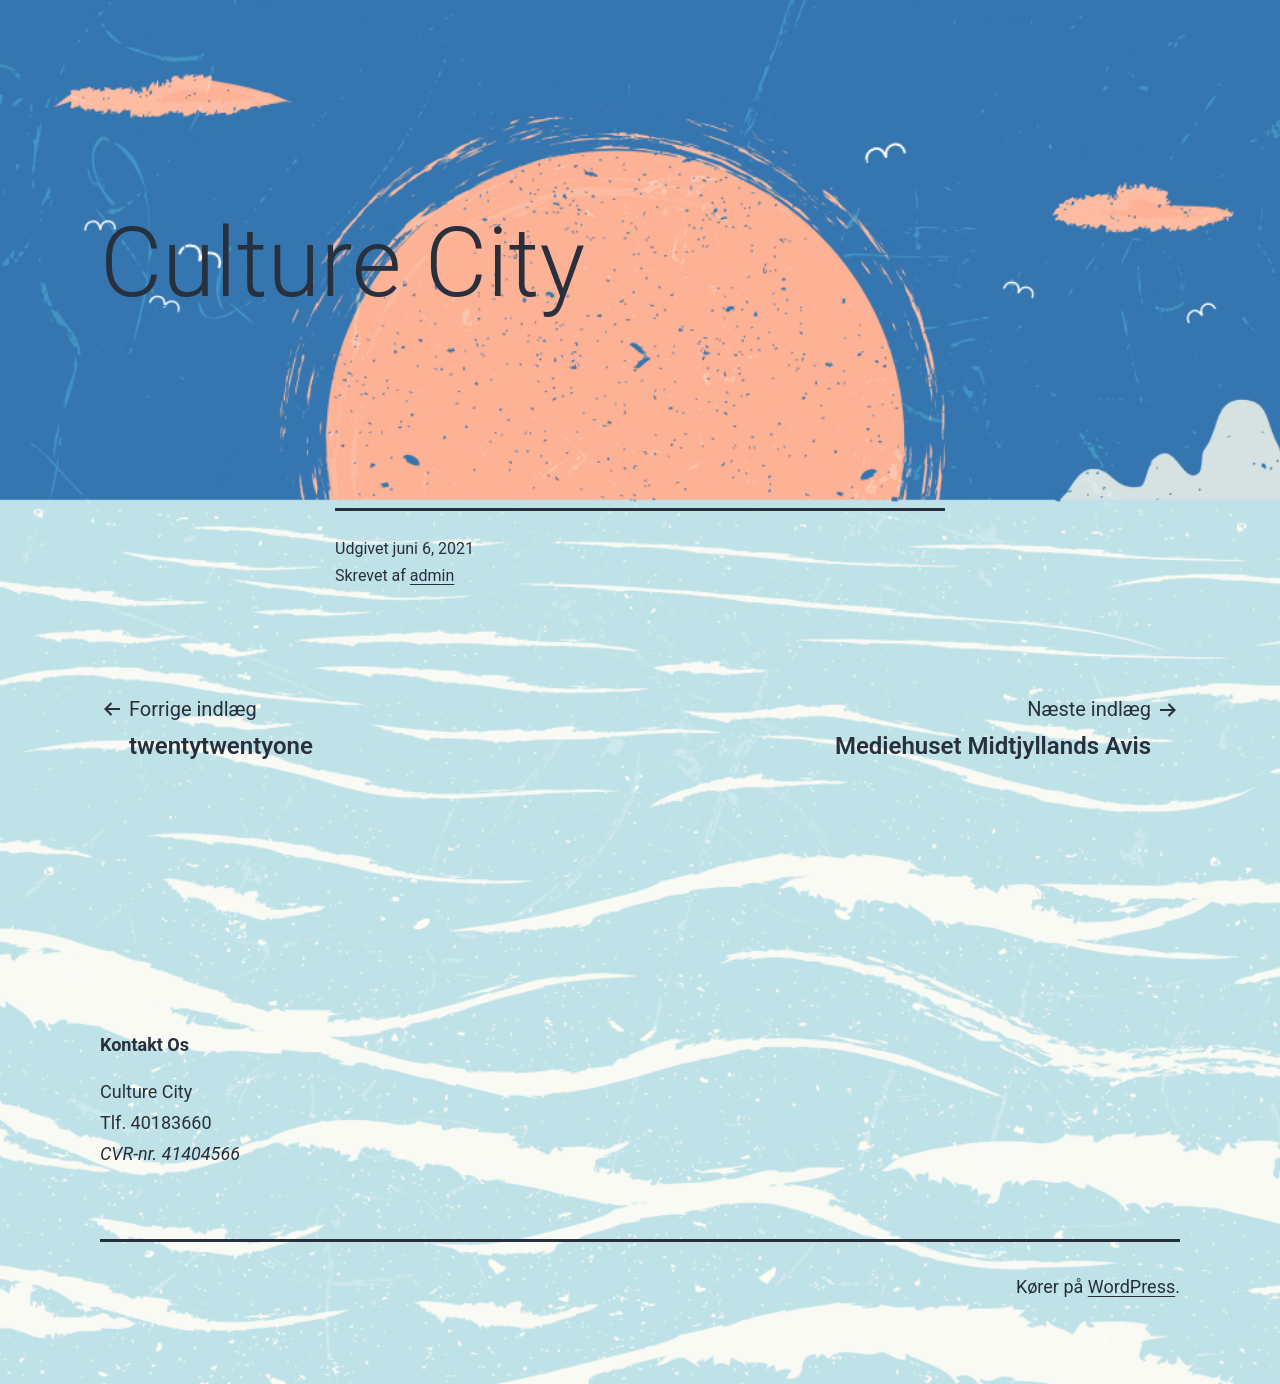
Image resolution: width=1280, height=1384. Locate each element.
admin (432, 575)
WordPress (1131, 1286)
